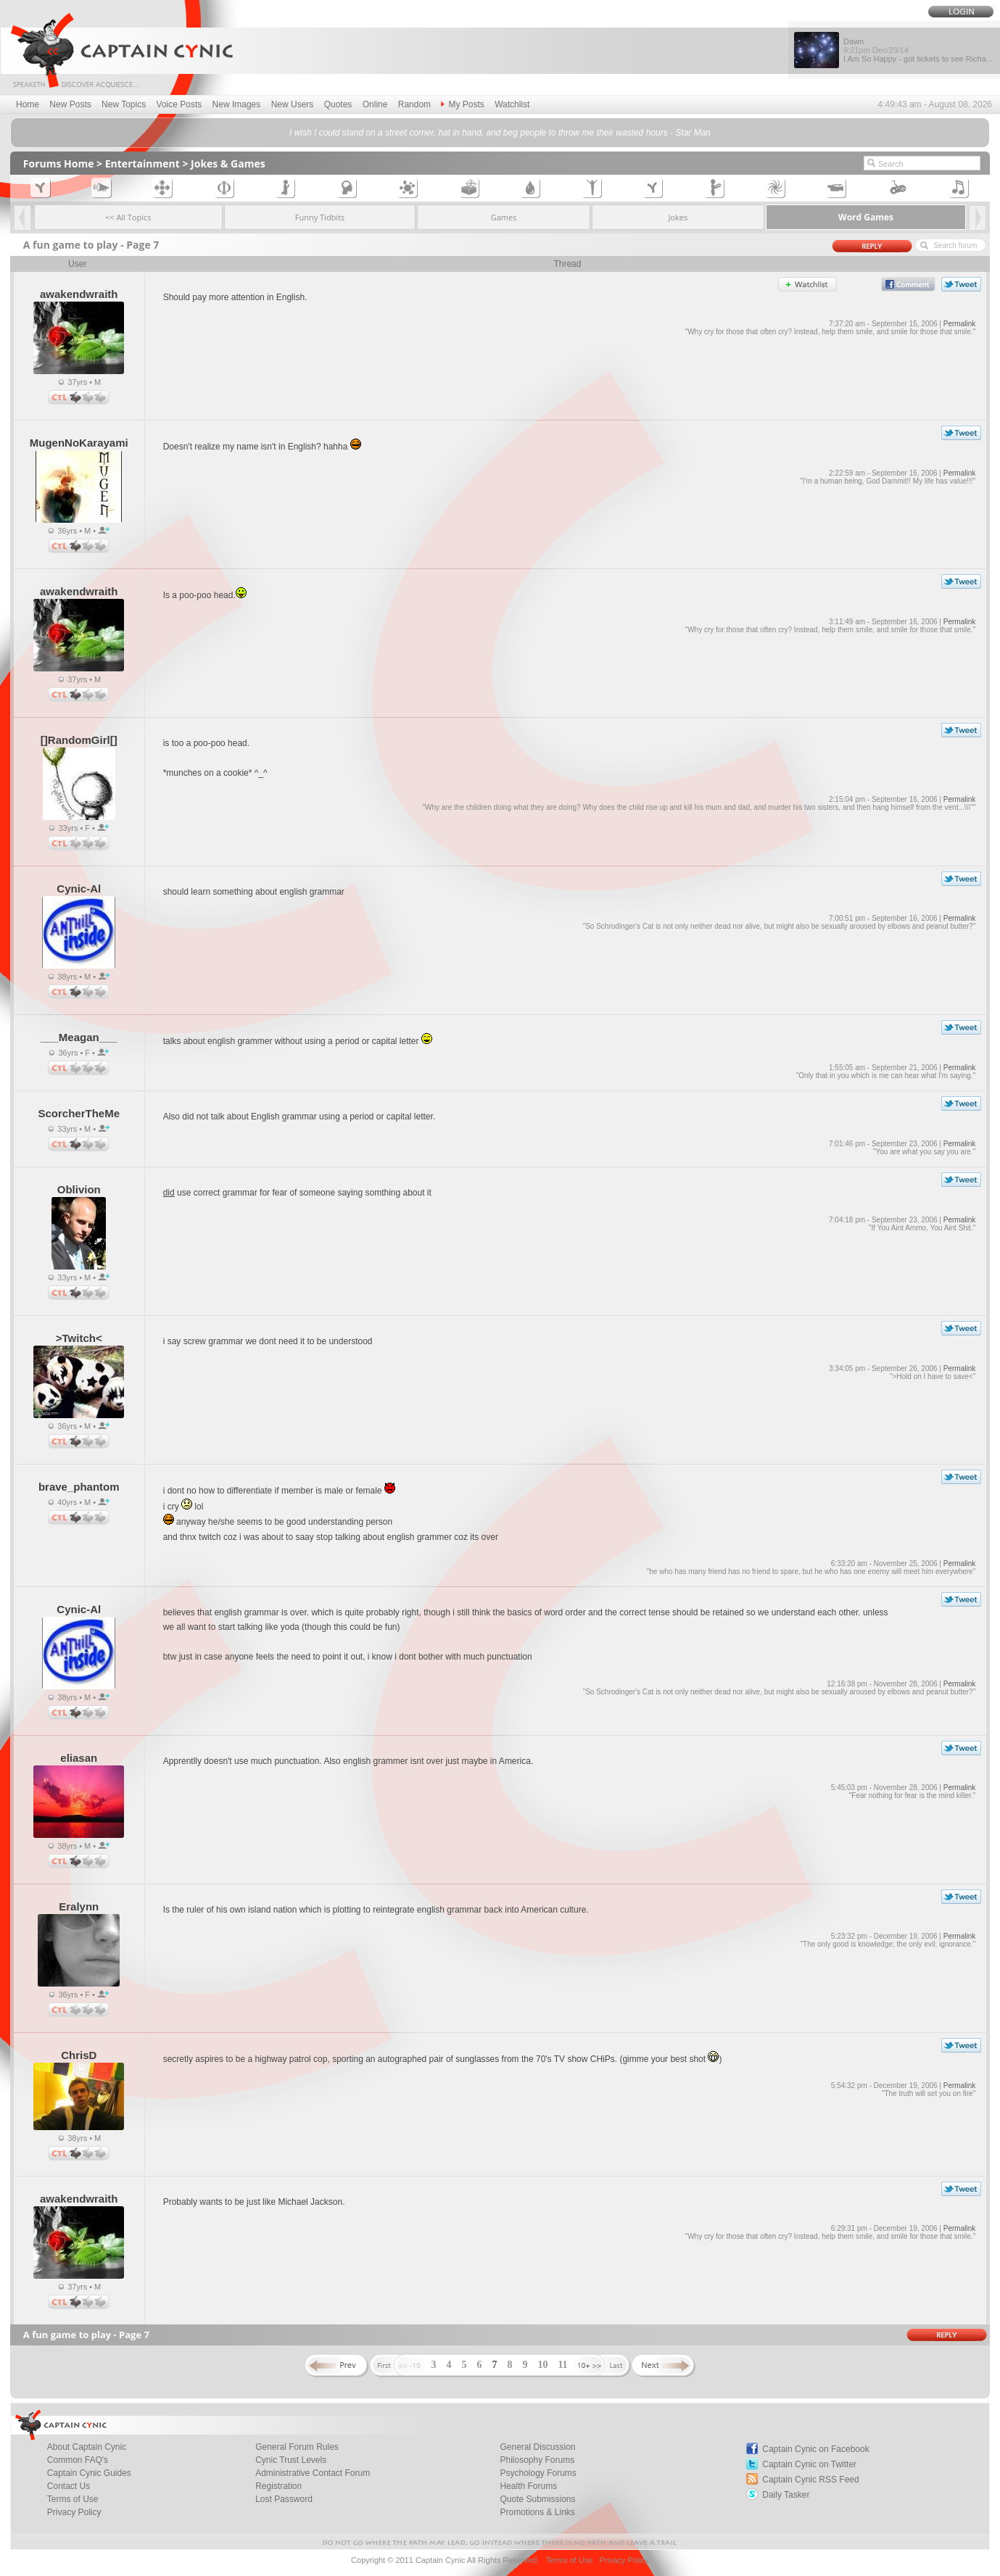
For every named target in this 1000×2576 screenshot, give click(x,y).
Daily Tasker (785, 2495)
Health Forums (528, 2486)
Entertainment (142, 163)
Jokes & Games (228, 163)
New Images (236, 104)
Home (27, 104)
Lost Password (284, 2499)
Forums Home (58, 163)
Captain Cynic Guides (89, 2473)
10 (542, 2364)
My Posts (462, 104)
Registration (278, 2486)
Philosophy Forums (537, 2460)
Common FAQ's (77, 2460)
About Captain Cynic (86, 2447)
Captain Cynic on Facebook (815, 2449)
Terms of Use (73, 2499)
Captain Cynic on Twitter (809, 2464)
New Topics (124, 104)
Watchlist (512, 104)
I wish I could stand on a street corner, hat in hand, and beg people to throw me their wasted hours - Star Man (500, 133)
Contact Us (68, 2486)
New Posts (70, 104)
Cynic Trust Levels (290, 2460)
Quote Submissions (537, 2499)
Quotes (338, 104)
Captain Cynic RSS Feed (810, 2479)
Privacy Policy (74, 2512)
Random (414, 104)
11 (562, 2364)
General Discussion (537, 2447)
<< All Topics (128, 217)
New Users (292, 104)
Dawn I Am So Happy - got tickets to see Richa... (918, 50)
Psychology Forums (538, 2473)
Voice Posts (179, 104)
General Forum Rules (297, 2447)
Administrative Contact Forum (312, 2473)
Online (375, 104)
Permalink (959, 324)
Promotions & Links (537, 2512)
